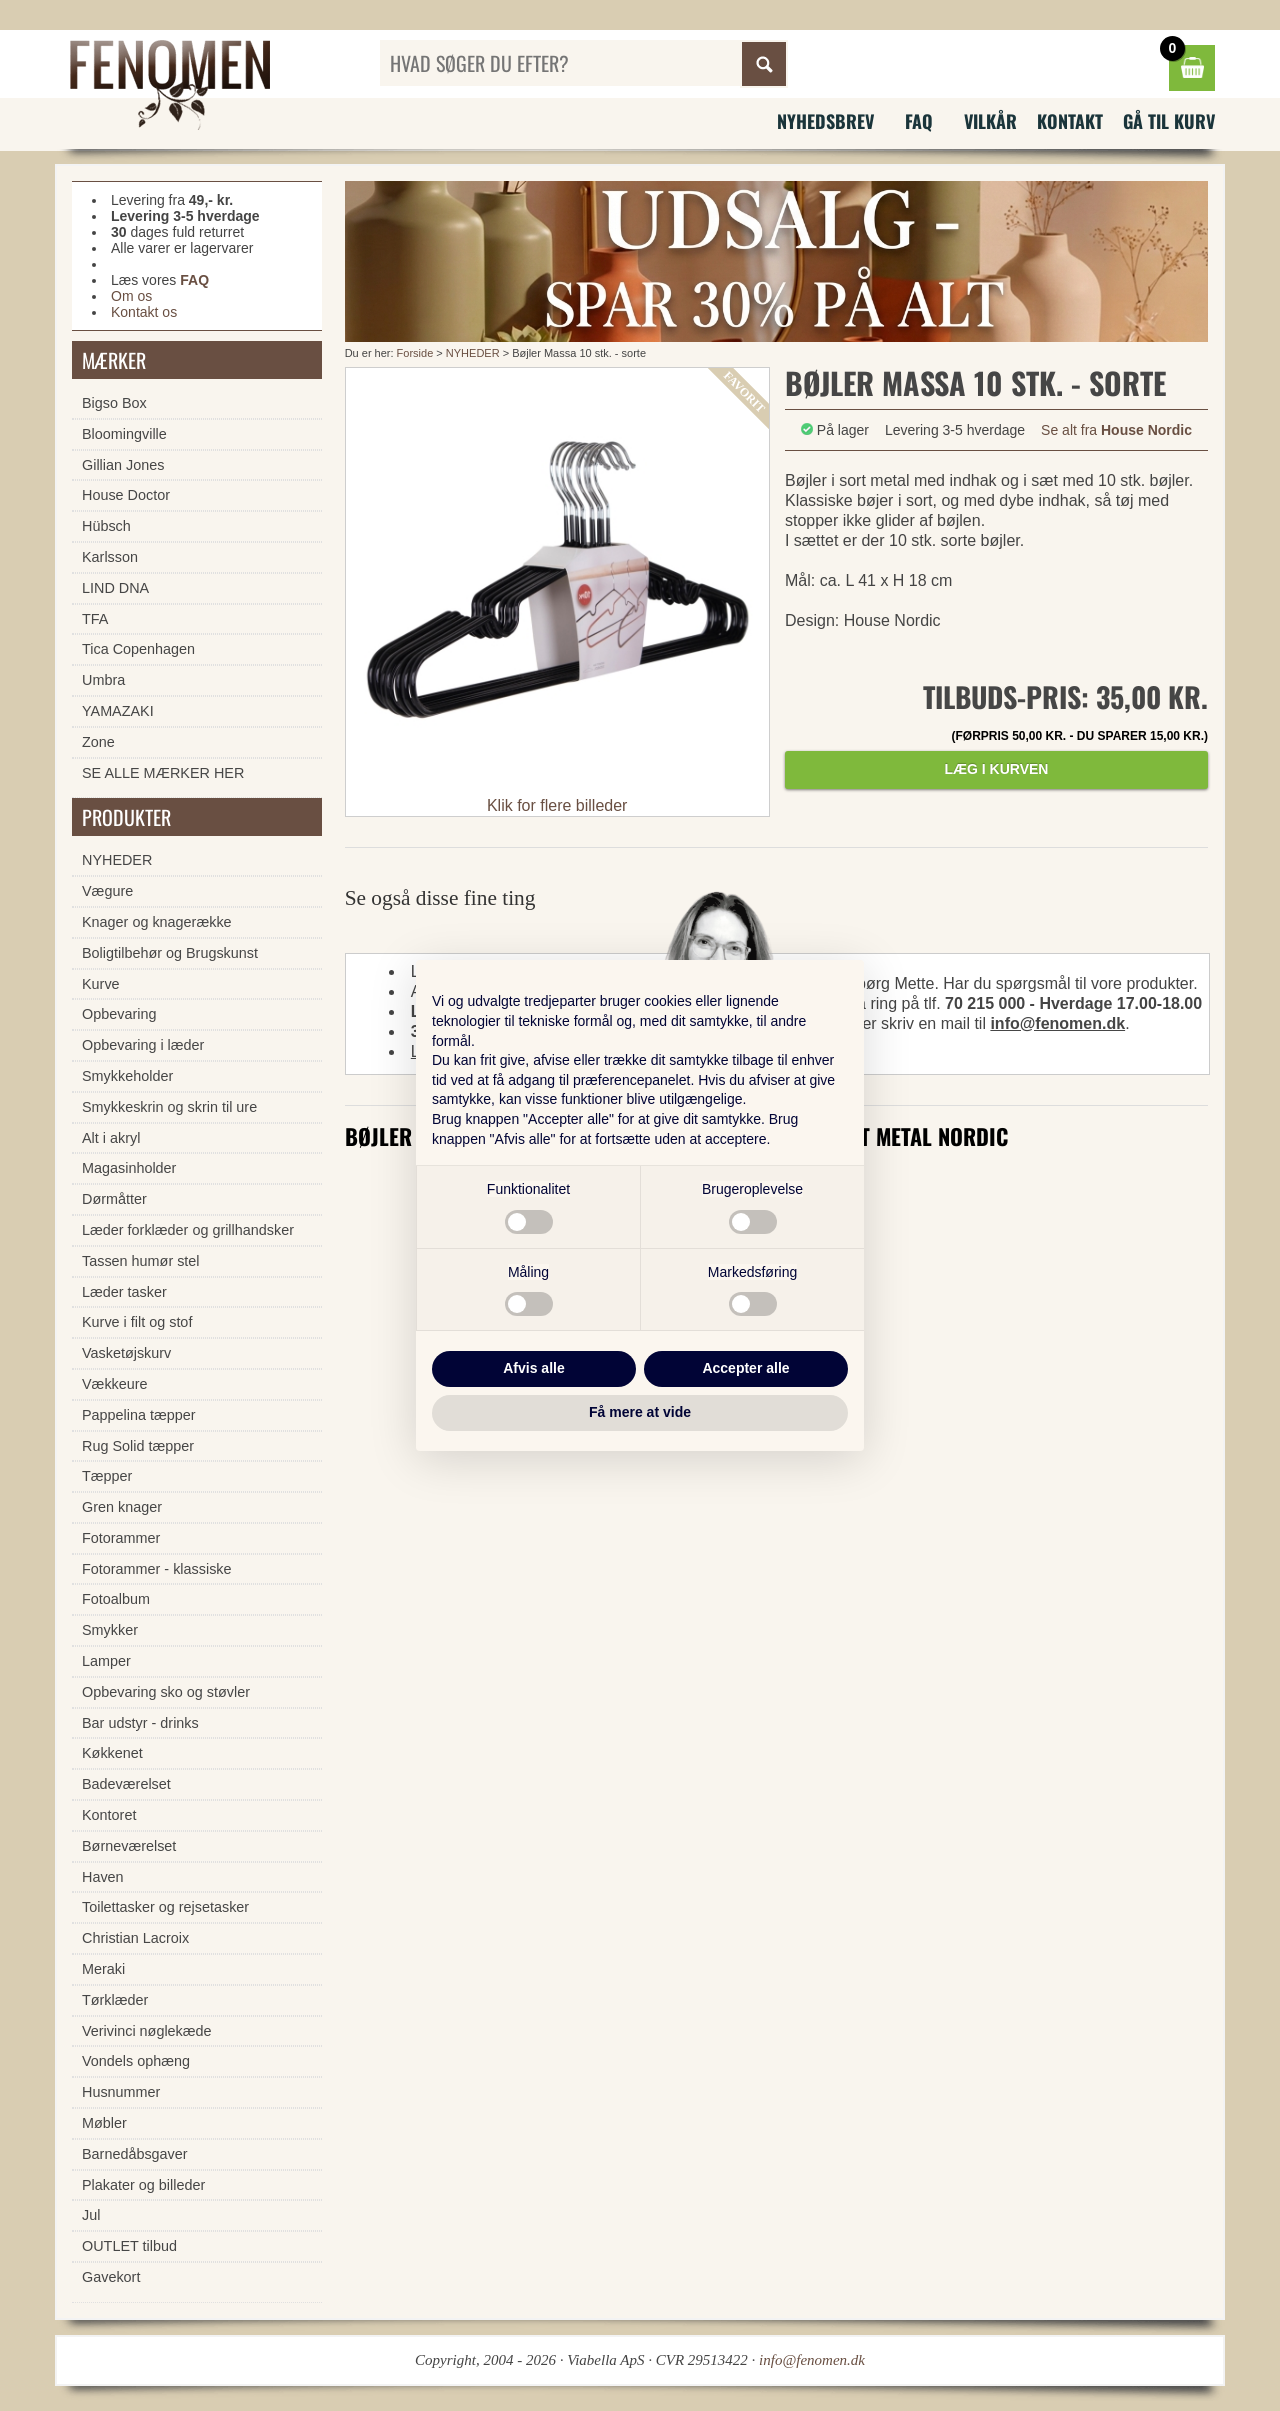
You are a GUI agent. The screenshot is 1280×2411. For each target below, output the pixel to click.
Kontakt (1070, 121)
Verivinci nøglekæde (147, 2031)
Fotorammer (121, 1538)
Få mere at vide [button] (640, 1412)
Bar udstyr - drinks (140, 1723)
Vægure (107, 891)
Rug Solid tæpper (138, 1446)
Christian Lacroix (135, 1938)
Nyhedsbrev (825, 121)
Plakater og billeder (143, 2185)
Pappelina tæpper (139, 1415)
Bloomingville (124, 434)
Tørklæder (115, 2000)
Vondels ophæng (136, 2061)
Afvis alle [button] (533, 1368)
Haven (103, 1877)
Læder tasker (124, 1292)
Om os (131, 296)
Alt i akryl (111, 1138)
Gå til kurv (1169, 121)
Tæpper (107, 1476)
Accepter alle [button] (745, 1368)
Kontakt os (144, 312)
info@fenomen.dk (1057, 1023)
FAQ (919, 121)
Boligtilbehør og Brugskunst (170, 953)
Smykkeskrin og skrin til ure (169, 1107)
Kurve (101, 984)
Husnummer (121, 2092)
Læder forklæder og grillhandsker (188, 1230)
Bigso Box (114, 403)
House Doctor (126, 495)
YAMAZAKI (118, 711)
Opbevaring (119, 1014)
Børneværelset (129, 1846)
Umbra (103, 680)
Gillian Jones (123, 465)
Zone (98, 742)
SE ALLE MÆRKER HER (163, 773)
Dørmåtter (114, 1199)
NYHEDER (473, 353)
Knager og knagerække (157, 922)
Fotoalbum (116, 1599)
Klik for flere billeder (557, 805)
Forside (415, 353)
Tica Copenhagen (138, 649)
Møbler (104, 2123)
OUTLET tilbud (129, 2246)
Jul (91, 2215)
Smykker (110, 1630)
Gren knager (122, 1507)
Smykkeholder (127, 1076)
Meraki (103, 1969)
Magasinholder (129, 1168)
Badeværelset (126, 1784)
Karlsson (110, 557)
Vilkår (990, 121)
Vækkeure (115, 1384)
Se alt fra (1116, 430)
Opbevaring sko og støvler (166, 1692)
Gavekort (111, 2277)
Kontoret (109, 1815)
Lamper (106, 1661)
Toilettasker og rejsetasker (165, 1907)
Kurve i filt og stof (137, 1322)
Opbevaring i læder (143, 1045)
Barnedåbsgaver (135, 2154)
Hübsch (106, 526)
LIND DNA (115, 588)
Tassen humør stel (141, 1261)
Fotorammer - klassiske (157, 1569)
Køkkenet (112, 1753)
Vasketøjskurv (126, 1353)
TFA (95, 619)
